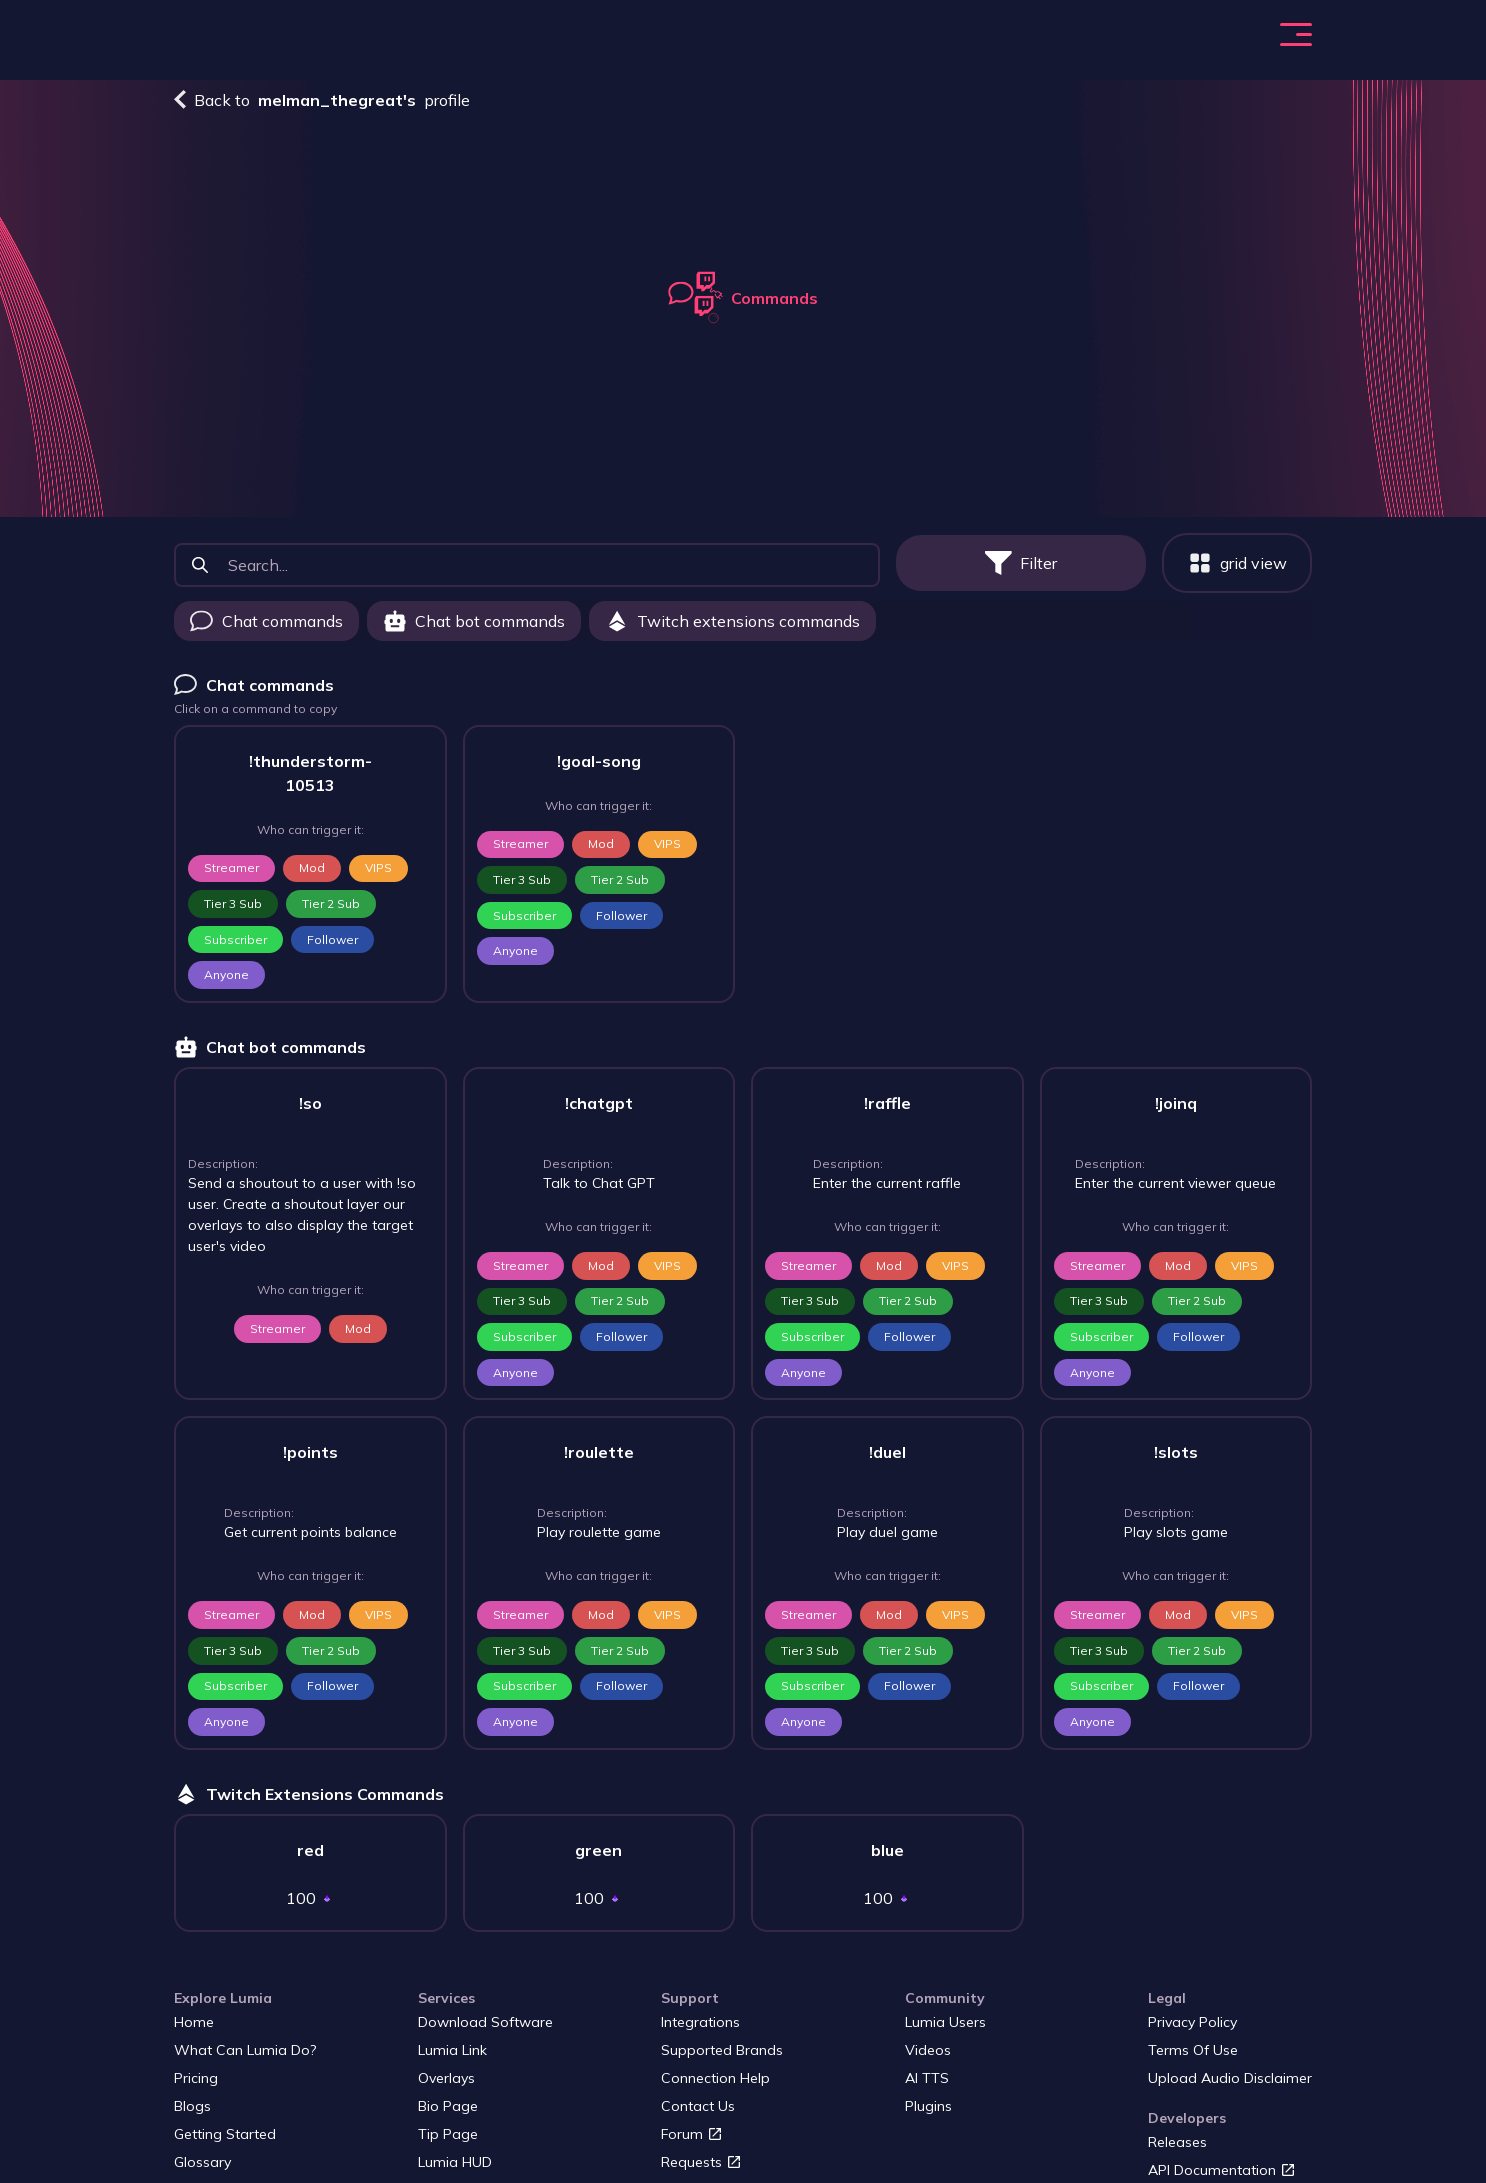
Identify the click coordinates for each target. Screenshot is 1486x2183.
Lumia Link (451, 2062)
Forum (693, 2146)
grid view (1237, 575)
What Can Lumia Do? (546, 42)
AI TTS (929, 2090)
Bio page (448, 2118)
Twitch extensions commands (732, 633)
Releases (1180, 2154)
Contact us (699, 2118)
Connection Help (716, 2090)
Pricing (670, 42)
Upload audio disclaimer (1231, 2090)
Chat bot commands (474, 633)
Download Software (485, 2034)
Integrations (702, 2034)
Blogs (742, 42)
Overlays (446, 2090)
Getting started (225, 2146)
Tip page (447, 2146)
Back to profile (322, 112)
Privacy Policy (1195, 2034)
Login (1294, 42)
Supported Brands (723, 2062)
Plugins (930, 2118)
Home (193, 2034)
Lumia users (946, 2034)
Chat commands (266, 633)
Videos (930, 2062)
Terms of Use (1195, 2062)
